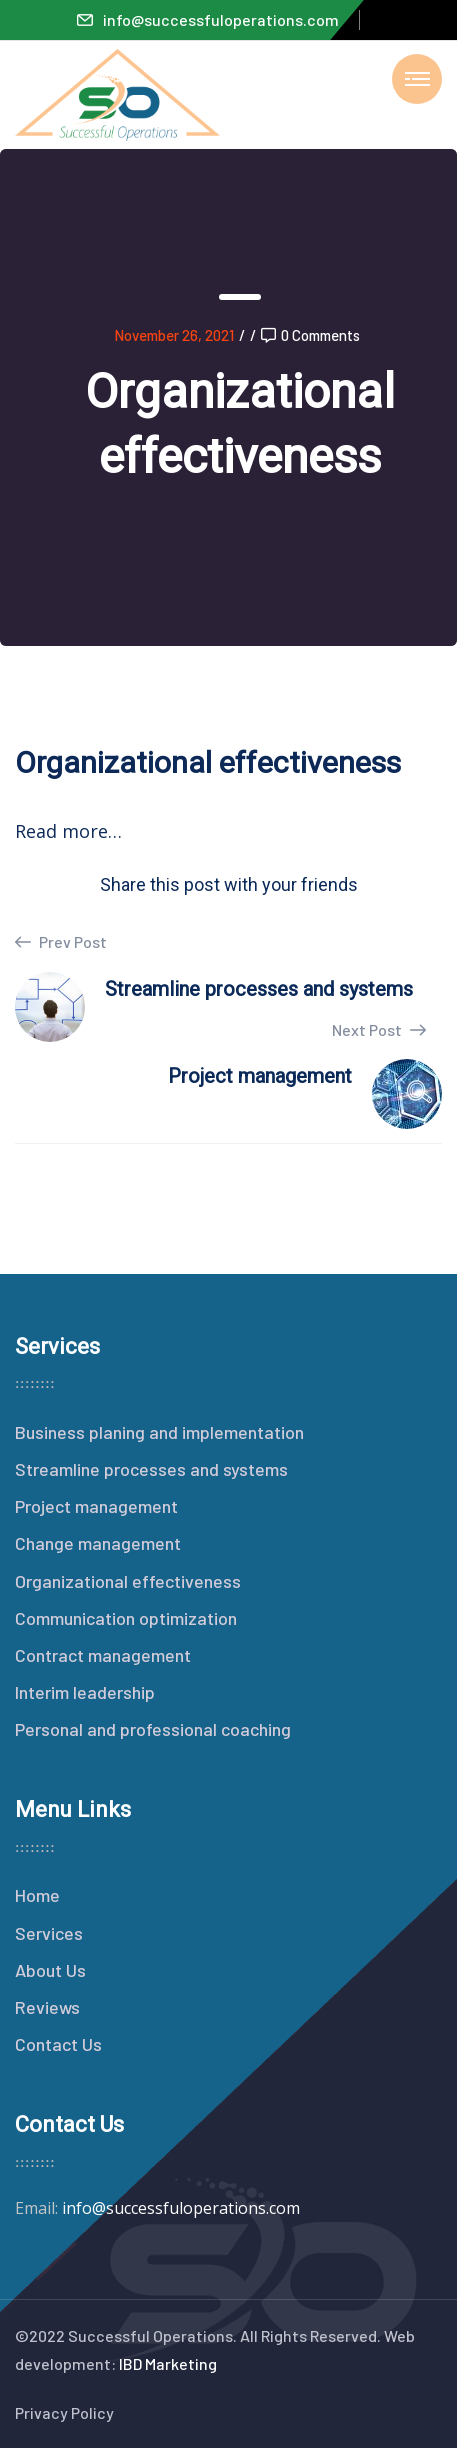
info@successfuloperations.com (208, 19)
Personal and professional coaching (153, 1729)
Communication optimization (126, 1618)
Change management (98, 1543)
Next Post (379, 1029)
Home (37, 1895)
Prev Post (61, 942)
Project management (96, 1506)
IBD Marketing (168, 2363)
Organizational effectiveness (128, 1581)
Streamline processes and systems (151, 1469)
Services (49, 1933)
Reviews (47, 2007)
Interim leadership (85, 1692)
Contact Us (58, 2044)
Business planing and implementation (159, 1432)
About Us (50, 1970)
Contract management (103, 1655)
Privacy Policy (64, 2412)
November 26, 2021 (174, 335)
